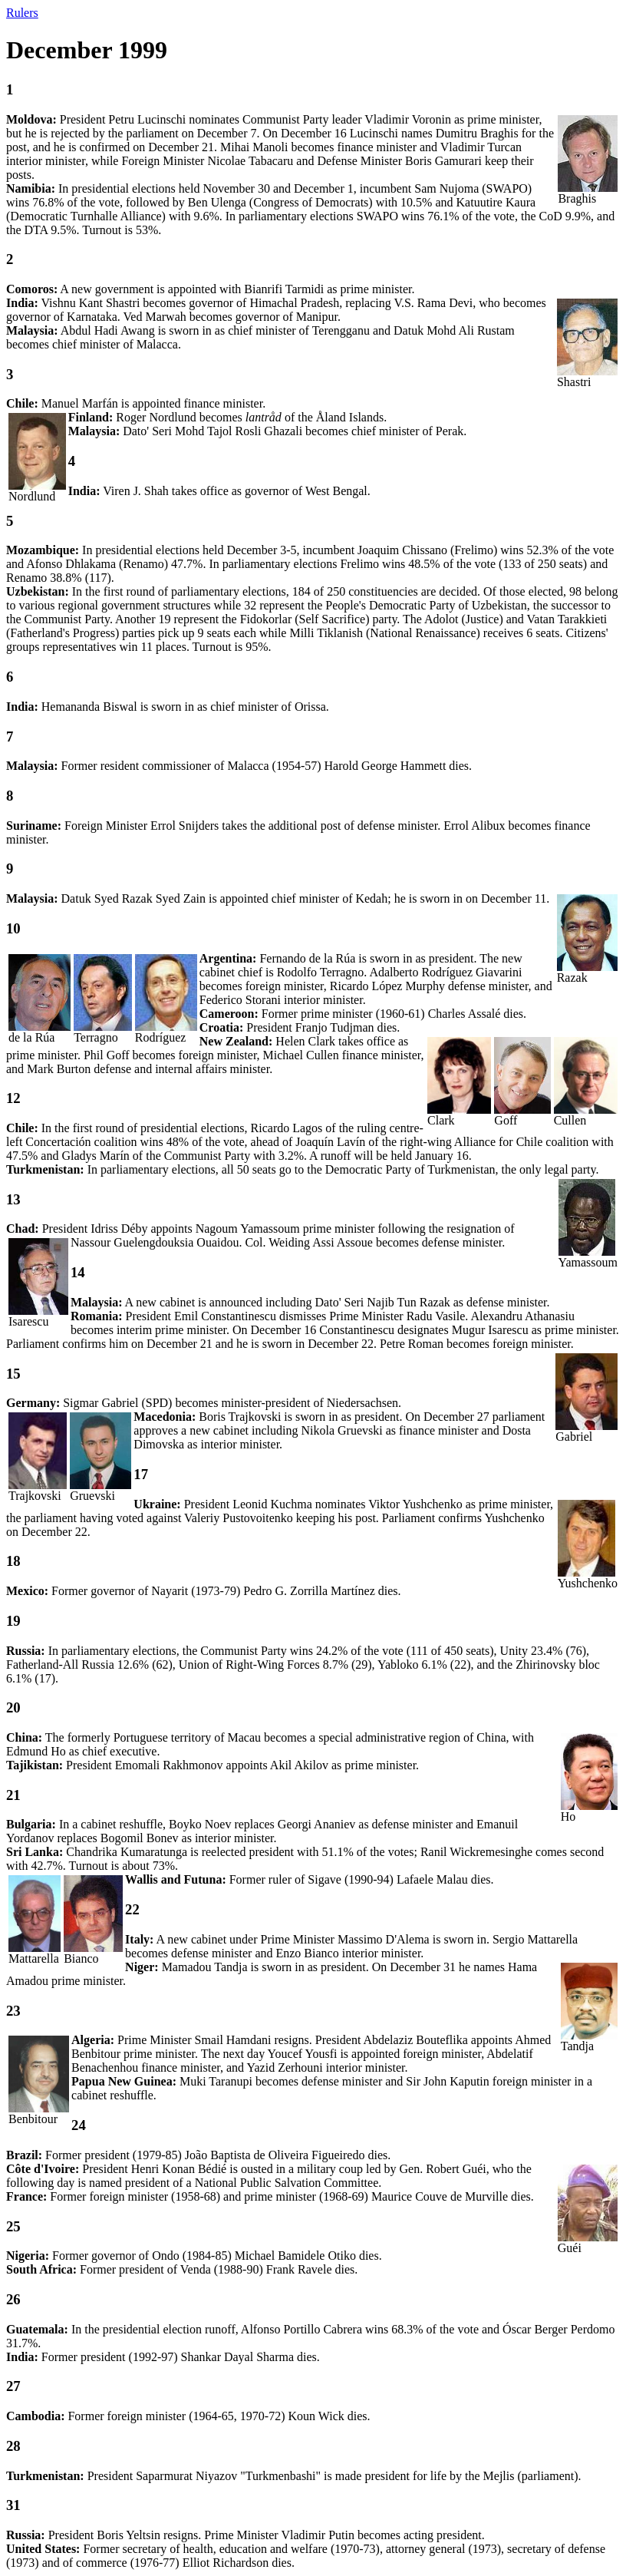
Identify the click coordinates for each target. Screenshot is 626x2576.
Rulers (22, 12)
